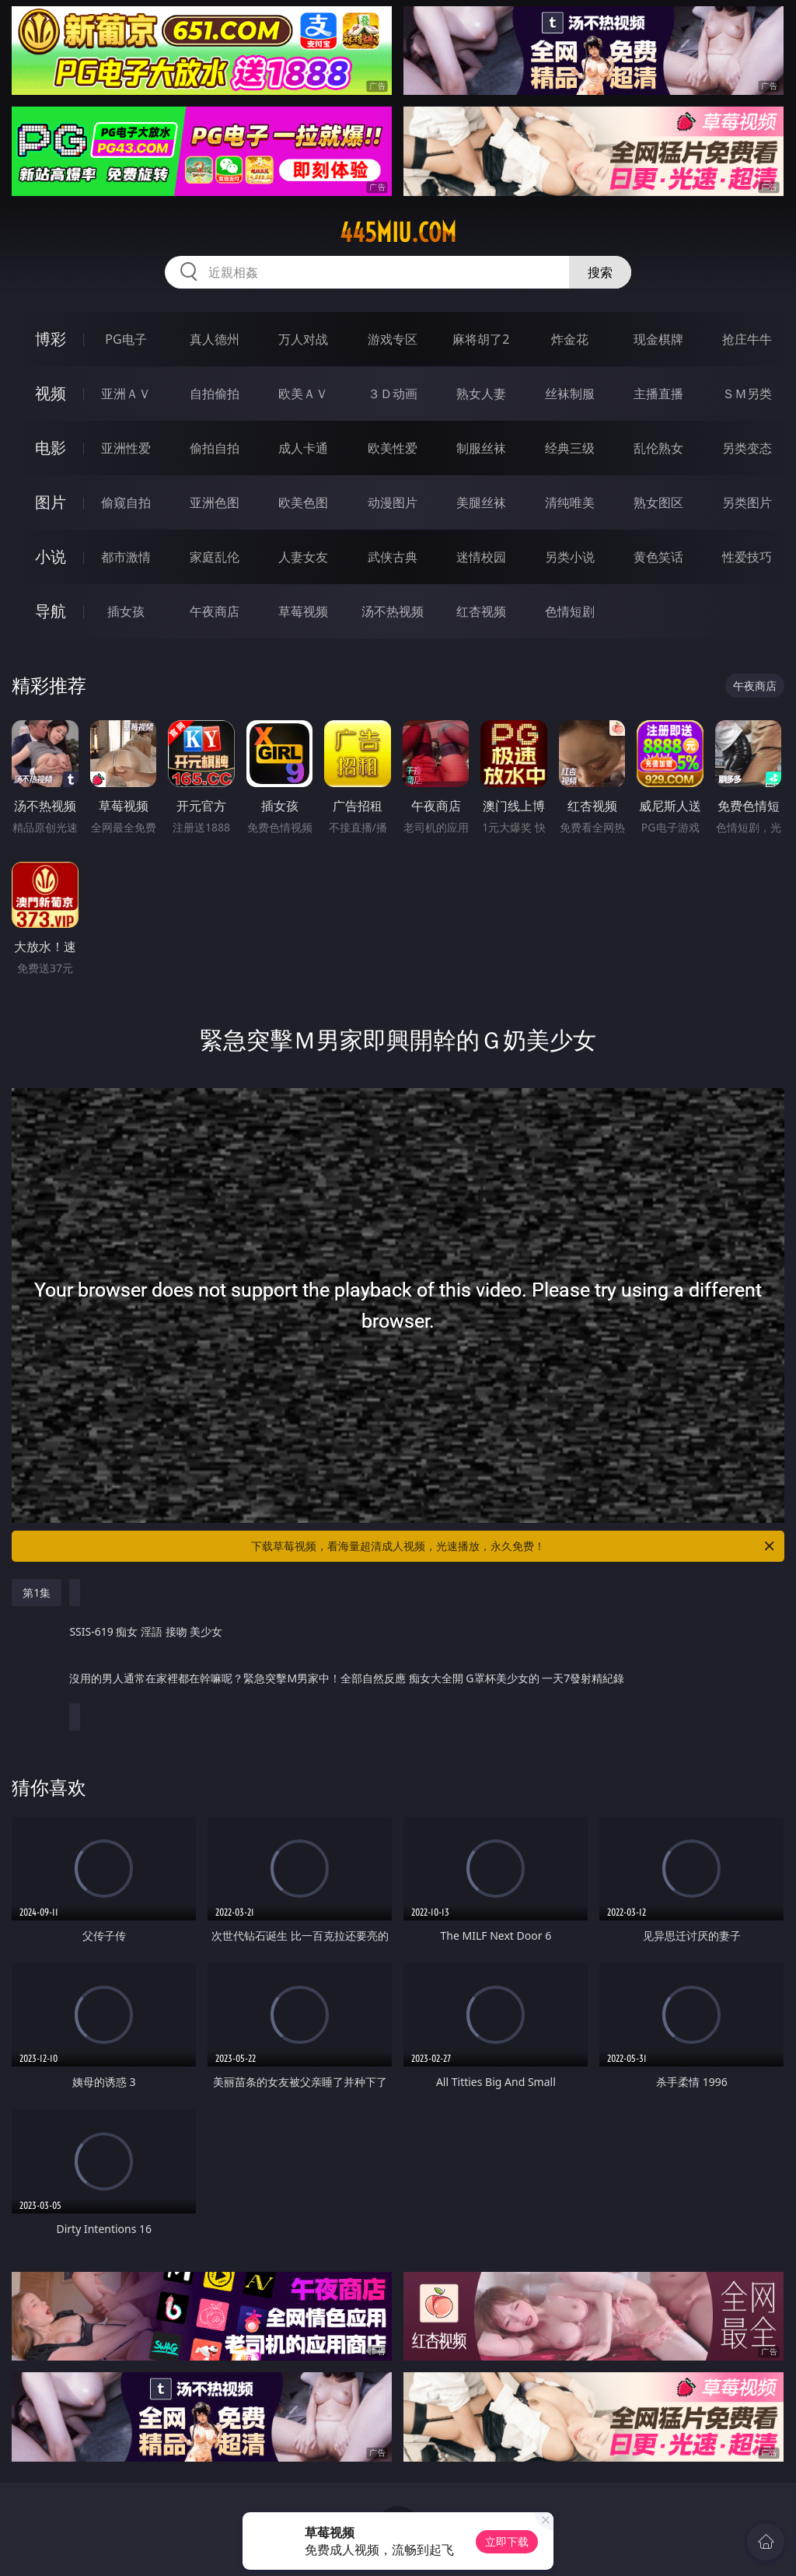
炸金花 (569, 339)
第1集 (37, 1592)
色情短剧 (570, 611)
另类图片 (747, 502)
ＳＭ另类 (747, 393)
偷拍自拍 (214, 448)
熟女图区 (658, 502)
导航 (50, 610)
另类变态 (747, 448)
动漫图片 (392, 502)
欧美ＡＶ (303, 393)
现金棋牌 (658, 339)
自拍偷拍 (214, 393)
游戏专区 (392, 339)
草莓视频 (303, 611)
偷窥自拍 (126, 502)
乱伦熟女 (658, 448)
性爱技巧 (747, 556)
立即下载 (507, 2541)
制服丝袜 (481, 448)
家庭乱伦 (214, 556)
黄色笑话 (658, 556)
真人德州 (214, 339)
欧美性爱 (392, 448)
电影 (50, 447)
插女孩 (126, 611)
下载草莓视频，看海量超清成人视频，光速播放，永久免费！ (514, 1546)
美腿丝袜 (481, 502)
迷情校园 (481, 556)
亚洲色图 (214, 502)
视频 (50, 393)
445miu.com (398, 232)
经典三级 (570, 448)
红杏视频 (481, 611)
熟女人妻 (481, 393)
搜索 (600, 272)
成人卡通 (303, 448)
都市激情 (126, 556)
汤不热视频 (392, 611)
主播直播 (658, 393)
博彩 (50, 338)
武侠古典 (392, 556)
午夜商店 (214, 611)
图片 (50, 502)
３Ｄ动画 (392, 393)
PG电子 (125, 339)
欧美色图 (303, 502)
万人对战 (303, 339)
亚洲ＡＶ (126, 393)
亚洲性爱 (126, 448)
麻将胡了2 (480, 339)
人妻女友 (303, 556)
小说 (50, 556)
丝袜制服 (570, 393)
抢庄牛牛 (747, 339)
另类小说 (570, 556)
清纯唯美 (570, 502)
